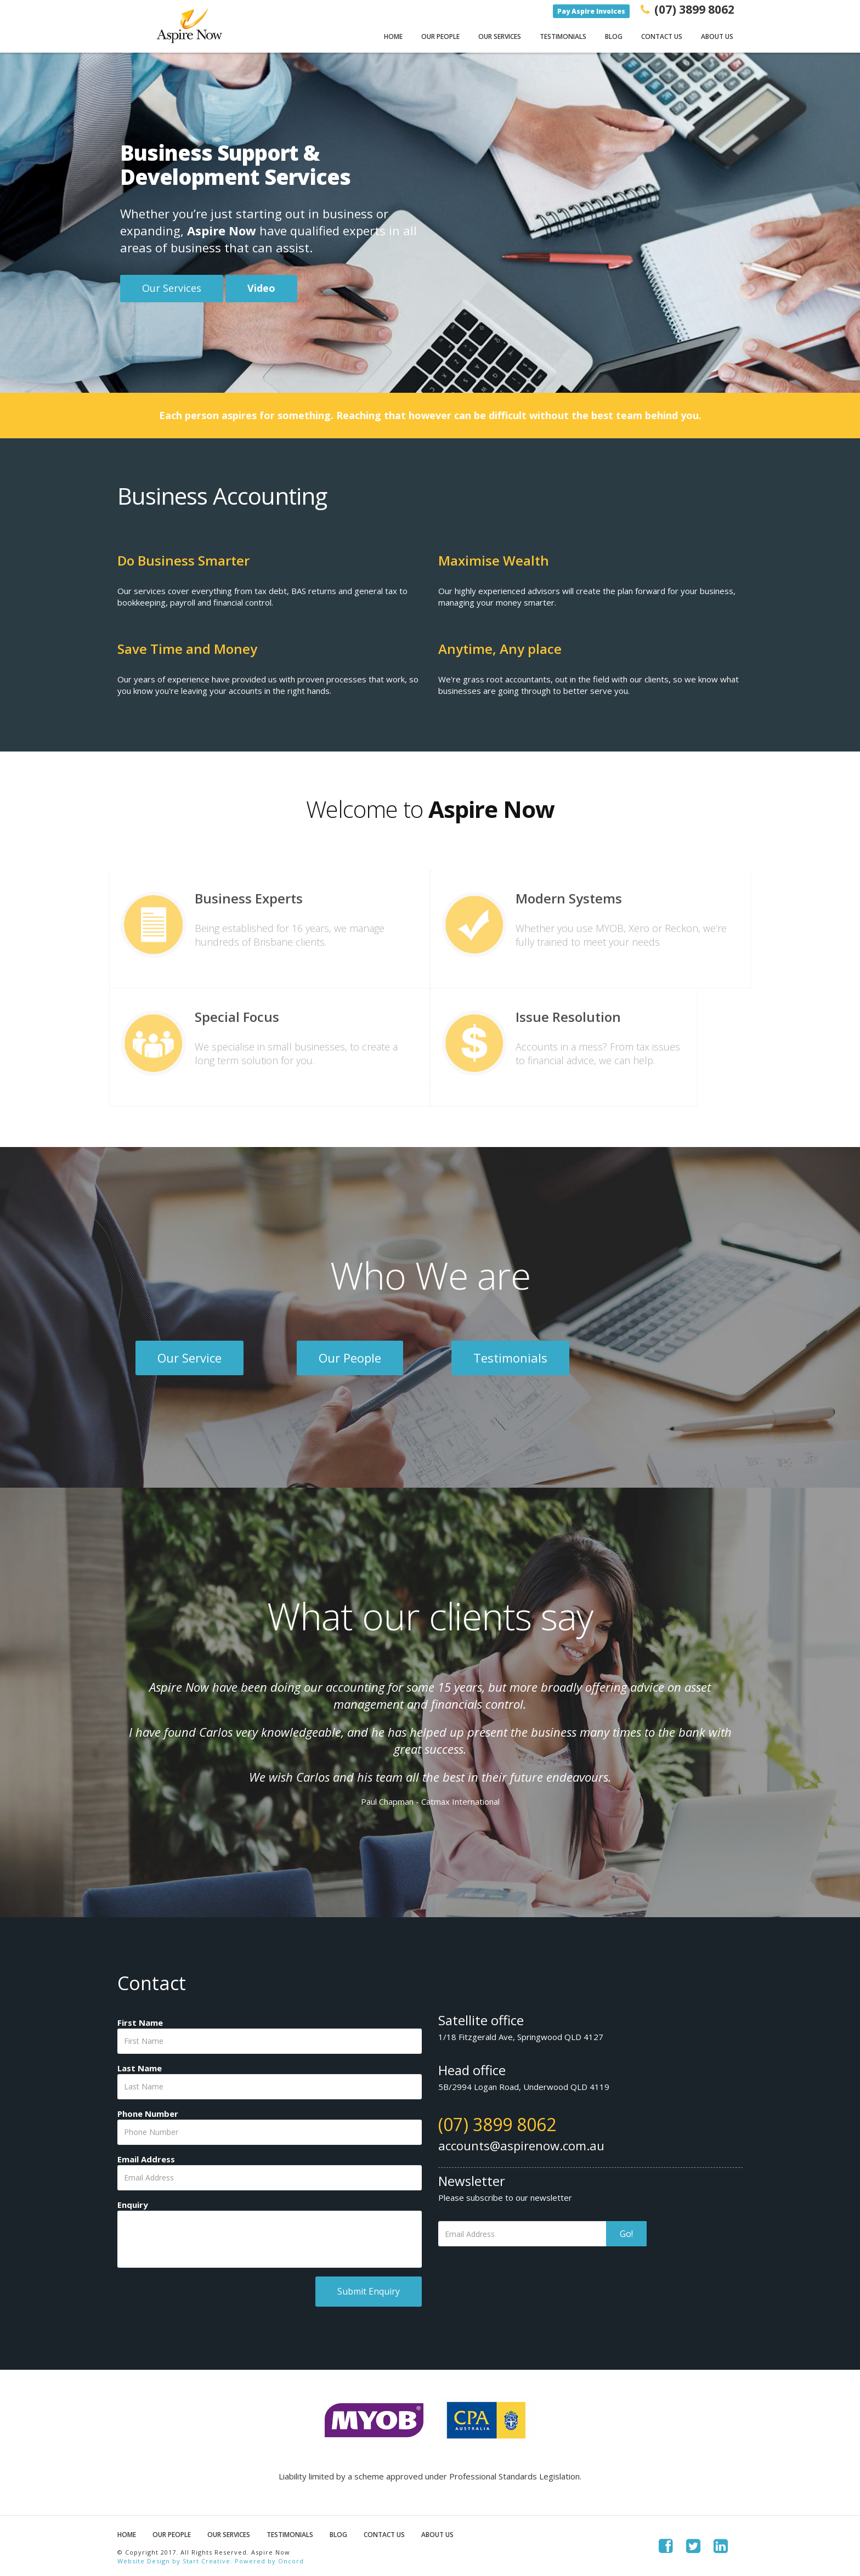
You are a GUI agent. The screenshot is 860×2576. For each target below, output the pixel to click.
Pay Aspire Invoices (591, 11)
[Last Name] (269, 2086)
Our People (440, 36)
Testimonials (563, 36)
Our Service (189, 1357)
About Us (717, 36)
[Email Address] (269, 2177)
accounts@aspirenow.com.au (521, 2145)
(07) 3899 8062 (497, 2124)
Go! (626, 2234)
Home (393, 36)
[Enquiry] (269, 2239)
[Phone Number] (269, 2132)
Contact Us (661, 36)
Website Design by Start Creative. (175, 2561)
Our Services (499, 36)
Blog (614, 36)
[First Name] (269, 2041)
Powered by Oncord (269, 2561)
